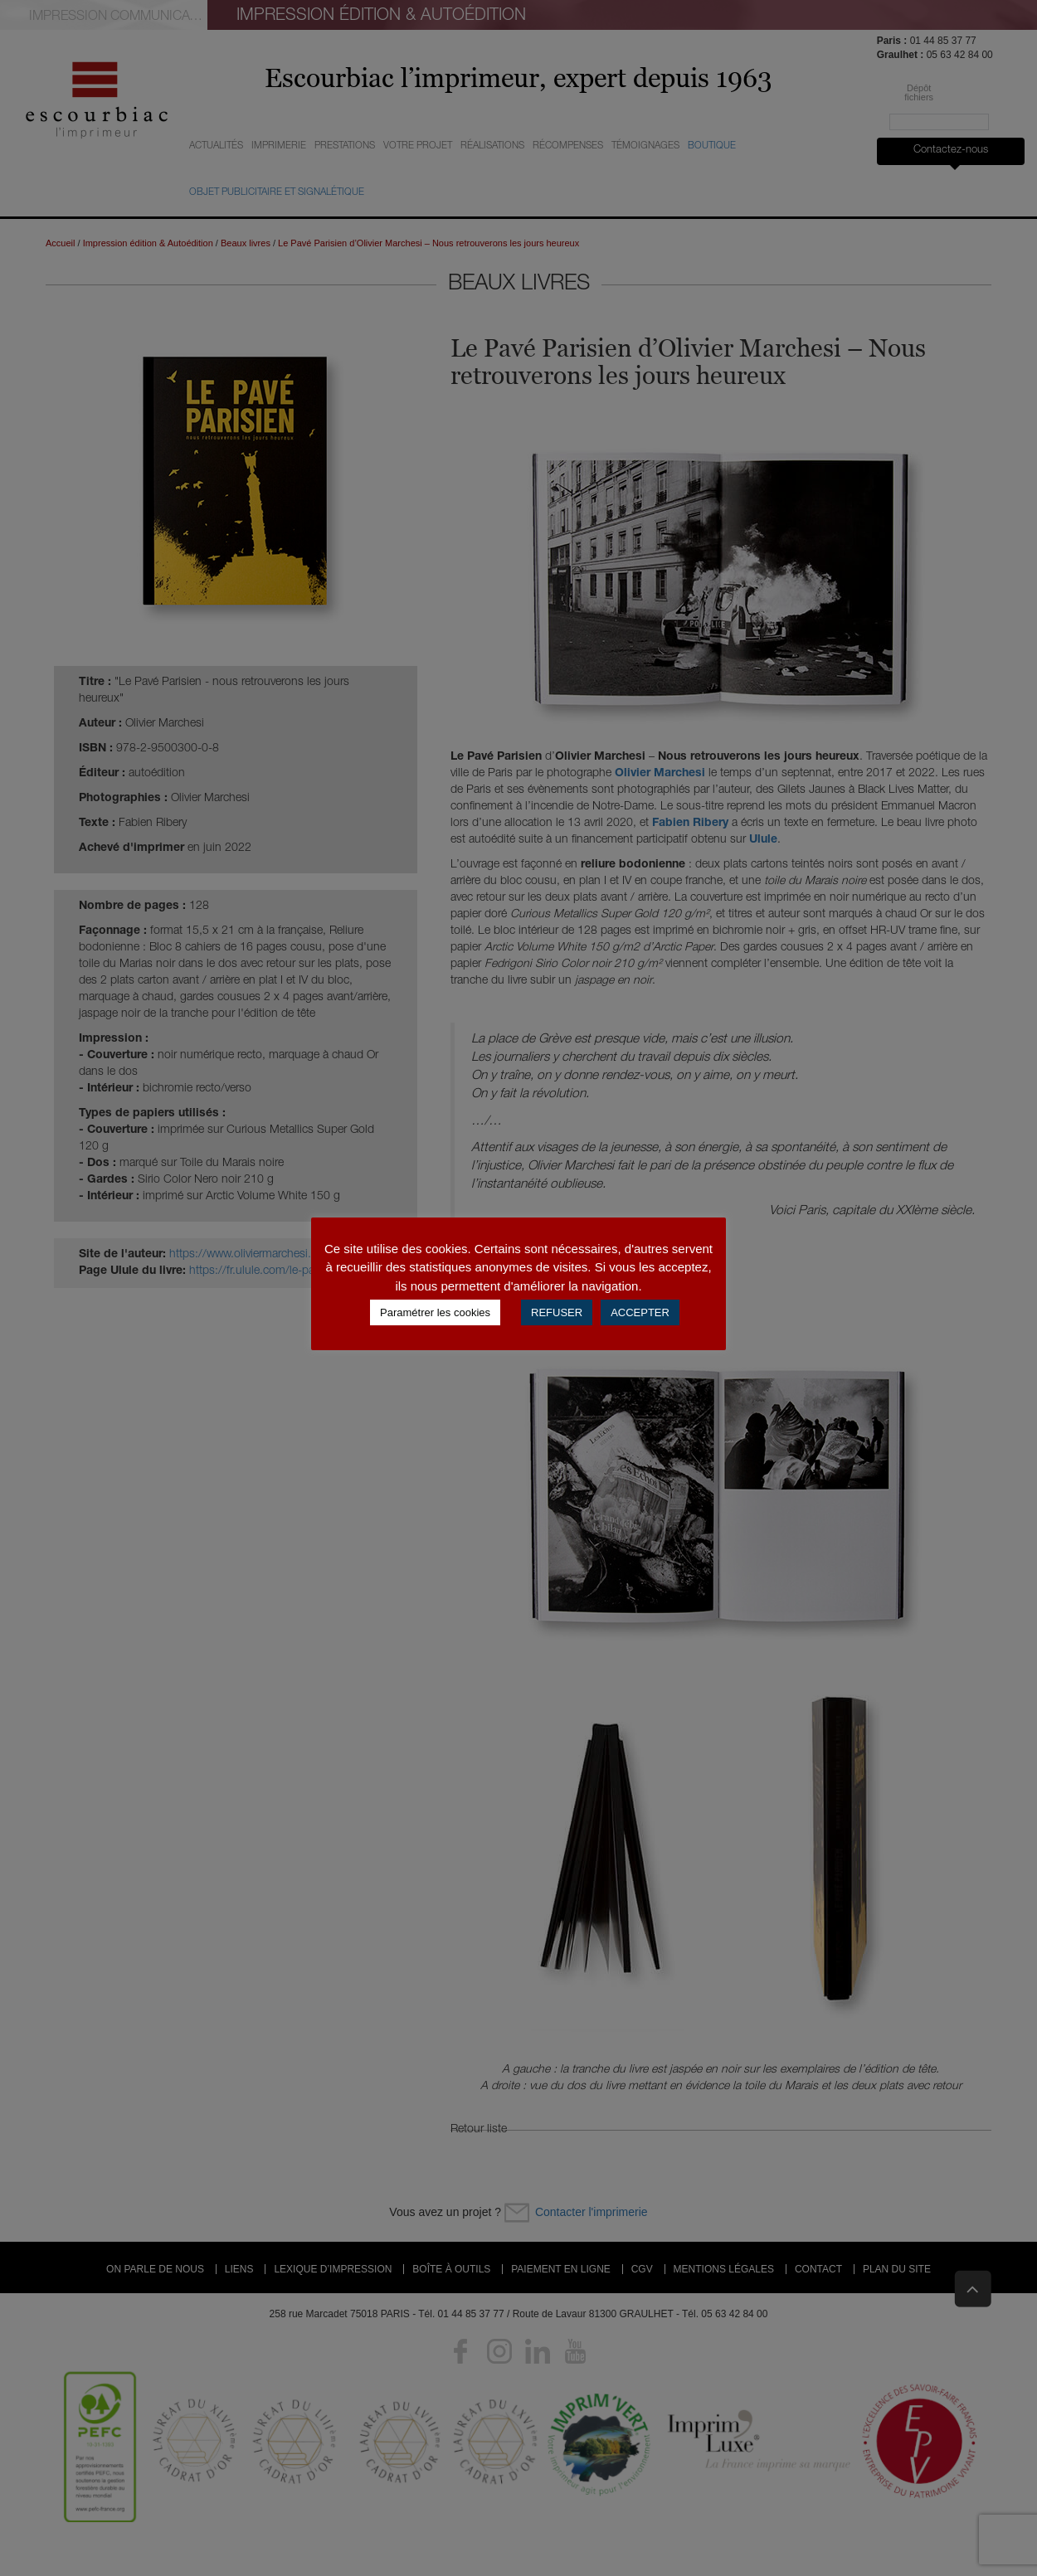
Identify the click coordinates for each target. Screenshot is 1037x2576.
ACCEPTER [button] (640, 1312)
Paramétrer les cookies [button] (435, 1312)
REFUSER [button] (556, 1312)
